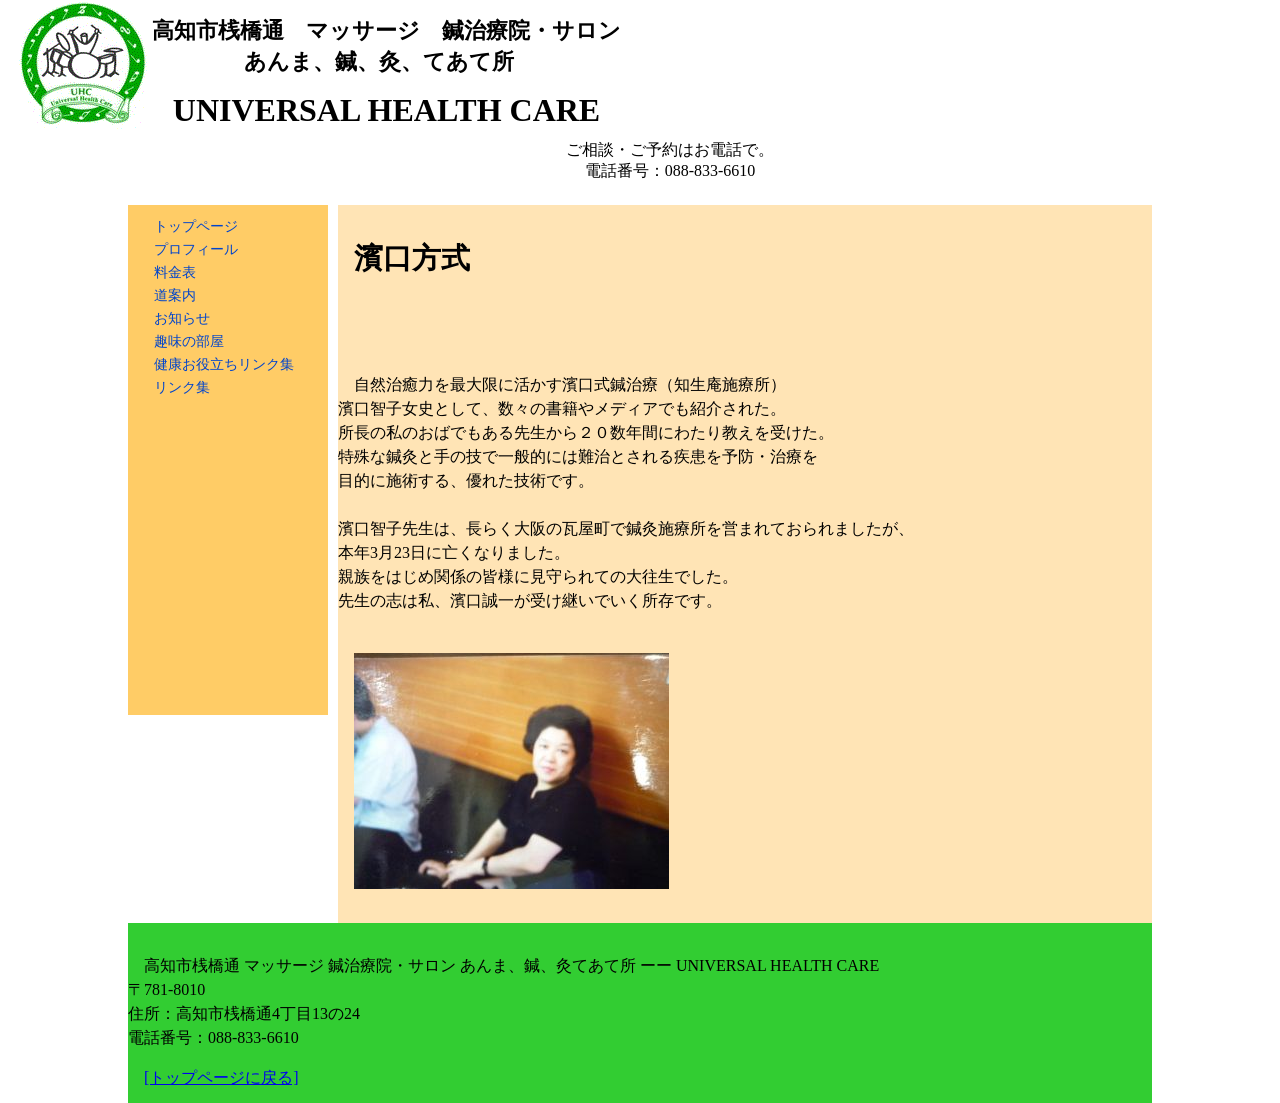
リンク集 (182, 387)
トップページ (196, 226)
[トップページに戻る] (221, 1077)
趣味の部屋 (189, 341)
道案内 (175, 295)
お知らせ (182, 318)
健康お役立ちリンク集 (224, 364)
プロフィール (196, 249)
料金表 (175, 272)
